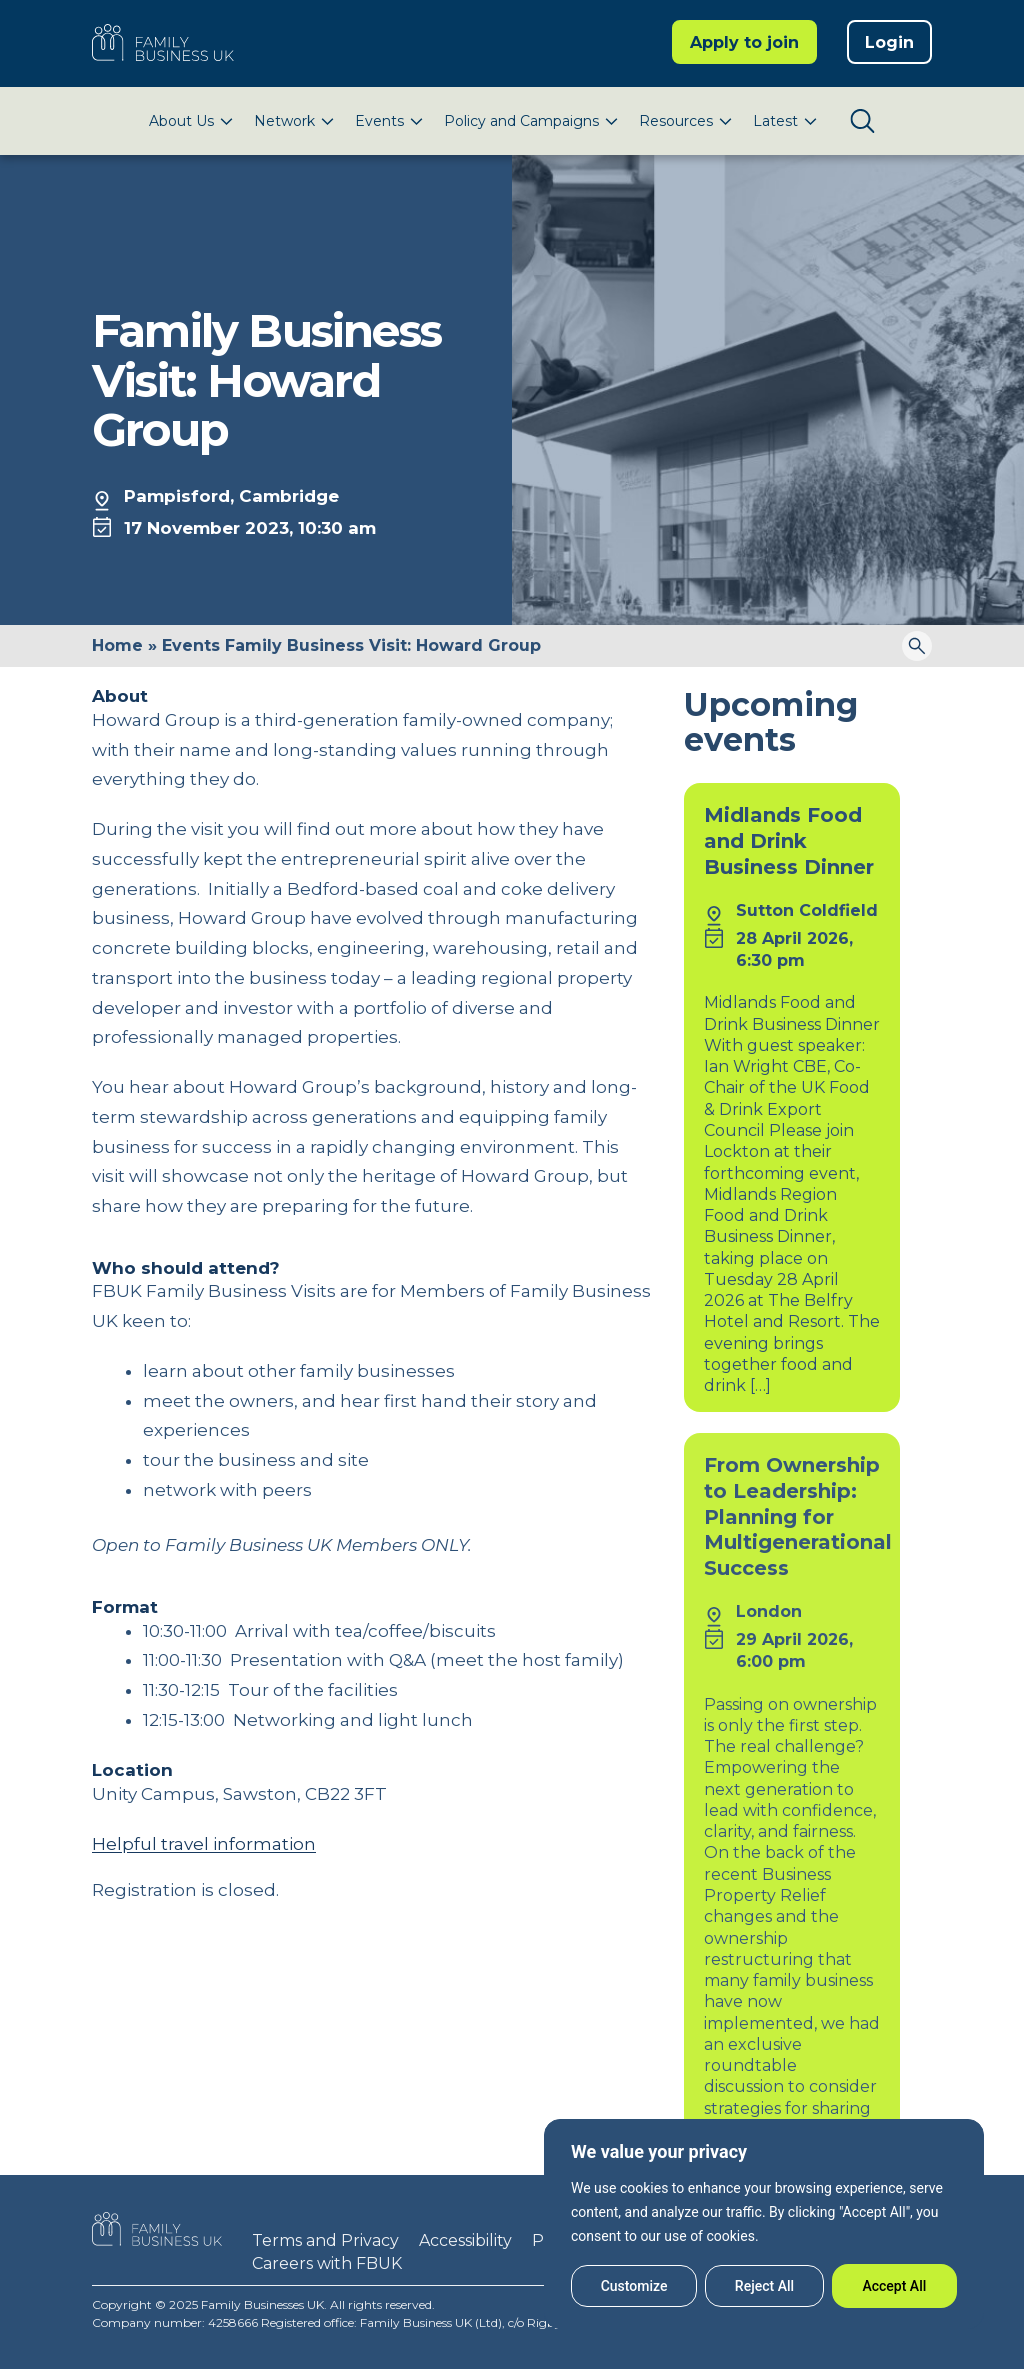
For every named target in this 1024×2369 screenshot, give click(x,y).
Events (379, 121)
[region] (764, 2224)
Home (117, 645)
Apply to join (744, 42)
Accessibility (465, 2240)
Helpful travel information (204, 1844)
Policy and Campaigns (521, 121)
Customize (634, 2286)
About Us (181, 121)
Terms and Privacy (325, 2240)
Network (284, 121)
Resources (676, 121)
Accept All (894, 2286)
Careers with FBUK (327, 2263)
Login (889, 42)
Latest (775, 121)
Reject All (764, 2286)
